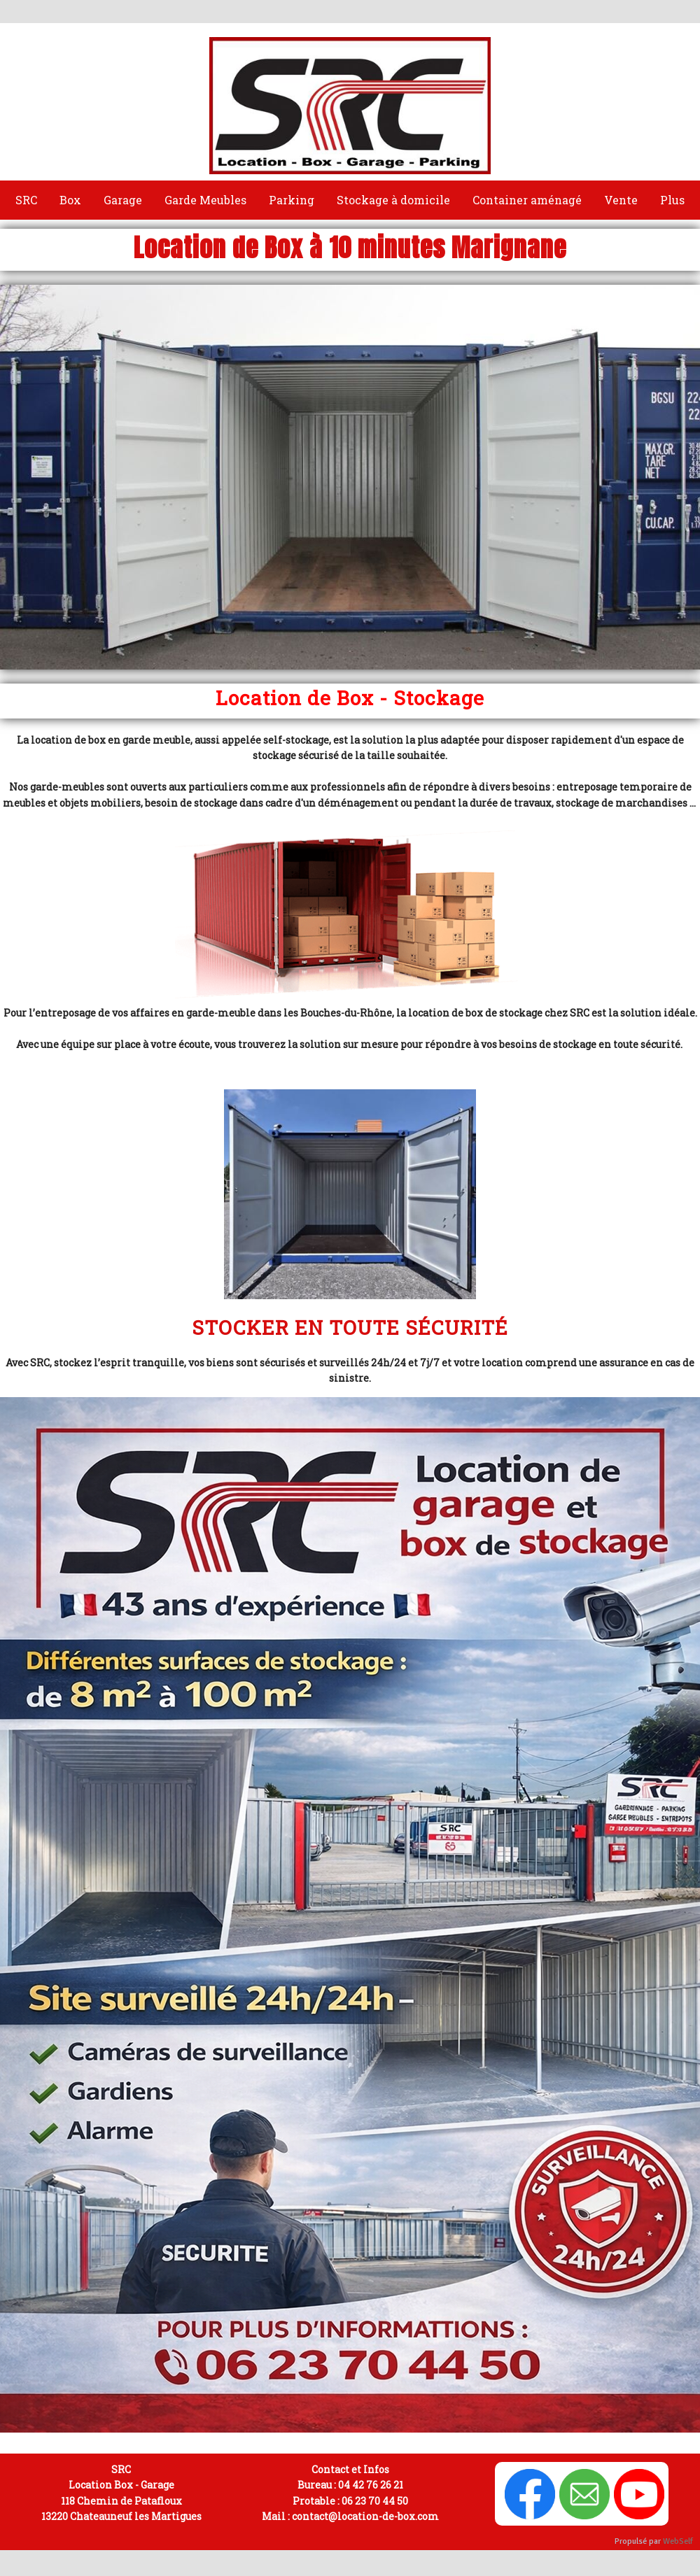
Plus (672, 199)
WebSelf (678, 2541)
